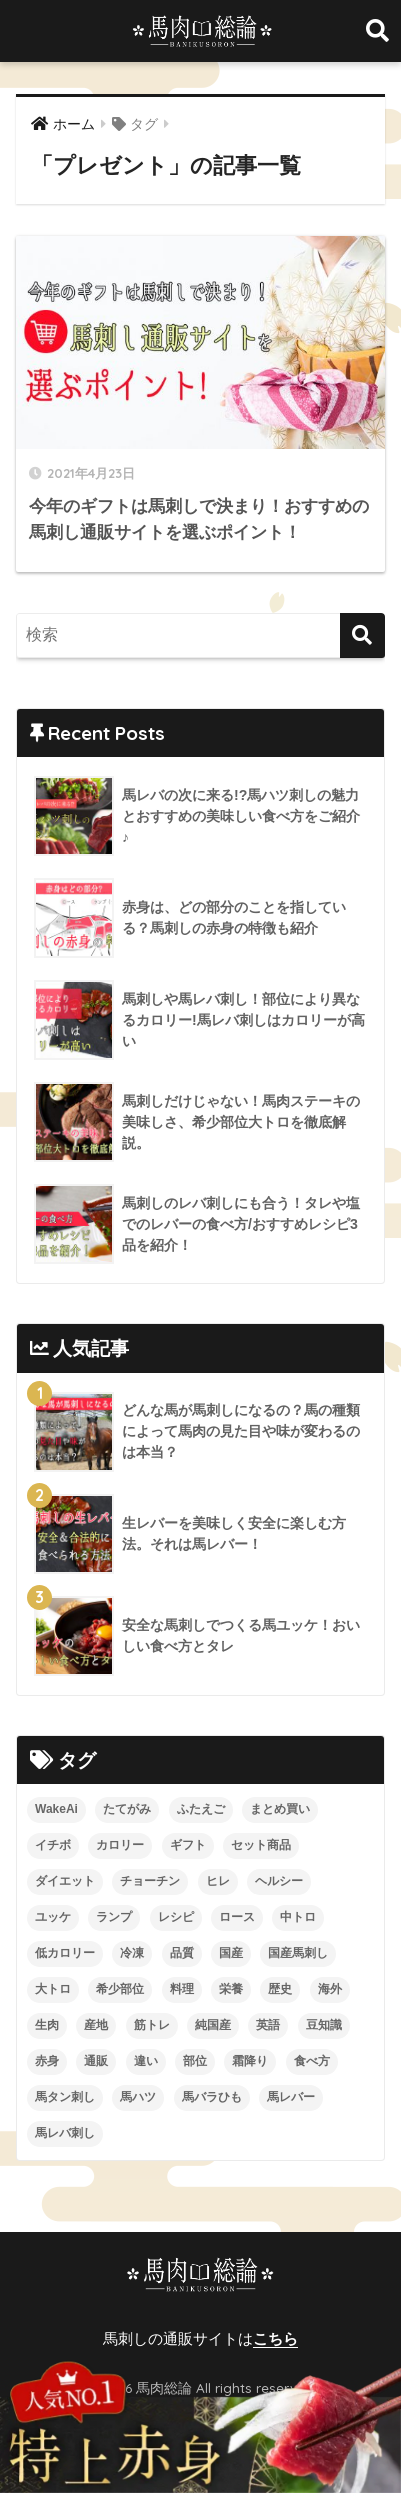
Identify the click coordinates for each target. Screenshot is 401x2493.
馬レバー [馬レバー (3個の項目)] (291, 2097)
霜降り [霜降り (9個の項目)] (250, 2061)
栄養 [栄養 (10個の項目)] (231, 1989)
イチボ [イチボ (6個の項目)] (53, 1845)
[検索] (362, 635)
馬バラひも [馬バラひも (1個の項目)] (212, 2097)
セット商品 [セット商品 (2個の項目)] (261, 1845)
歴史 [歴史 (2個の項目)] (280, 1989)
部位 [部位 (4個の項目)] (195, 2061)
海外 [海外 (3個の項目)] (330, 1989)
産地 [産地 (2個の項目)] (96, 2025)
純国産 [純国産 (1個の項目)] (213, 2025)
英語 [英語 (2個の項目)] (268, 2025)
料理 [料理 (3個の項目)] (182, 1989)
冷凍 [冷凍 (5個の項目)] (132, 1953)
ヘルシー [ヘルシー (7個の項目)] (279, 1881)
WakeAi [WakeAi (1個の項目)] (56, 1809)
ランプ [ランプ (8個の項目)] (114, 1917)
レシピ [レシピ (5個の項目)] (176, 1917)
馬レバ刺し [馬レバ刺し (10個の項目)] (65, 2133)
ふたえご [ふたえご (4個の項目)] (201, 1809)
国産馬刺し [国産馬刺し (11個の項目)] (298, 1953)
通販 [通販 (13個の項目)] (96, 2061)
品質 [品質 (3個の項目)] (182, 1953)
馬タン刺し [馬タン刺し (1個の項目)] (65, 2097)
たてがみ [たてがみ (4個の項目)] (127, 1809)
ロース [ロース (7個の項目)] (237, 1917)
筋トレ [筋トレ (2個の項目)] (152, 2025)
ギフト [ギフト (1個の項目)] (188, 1845)
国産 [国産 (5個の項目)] (231, 1953)
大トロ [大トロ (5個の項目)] (53, 1989)
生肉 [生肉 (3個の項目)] (47, 2025)
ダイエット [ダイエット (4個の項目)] (65, 1881)
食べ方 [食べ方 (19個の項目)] (312, 2061)
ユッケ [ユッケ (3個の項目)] (53, 1917)
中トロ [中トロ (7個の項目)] (298, 1917)
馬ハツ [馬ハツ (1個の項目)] (138, 2097)
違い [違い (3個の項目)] (146, 2061)
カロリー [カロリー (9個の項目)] (120, 1845)
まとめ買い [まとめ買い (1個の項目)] (280, 1809)
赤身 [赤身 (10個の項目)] (47, 2061)
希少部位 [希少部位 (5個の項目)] (120, 1989)
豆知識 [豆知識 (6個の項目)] (324, 2025)
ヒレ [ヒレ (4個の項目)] (218, 1881)
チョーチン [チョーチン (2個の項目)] (150, 1881)
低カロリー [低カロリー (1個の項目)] (65, 1953)
